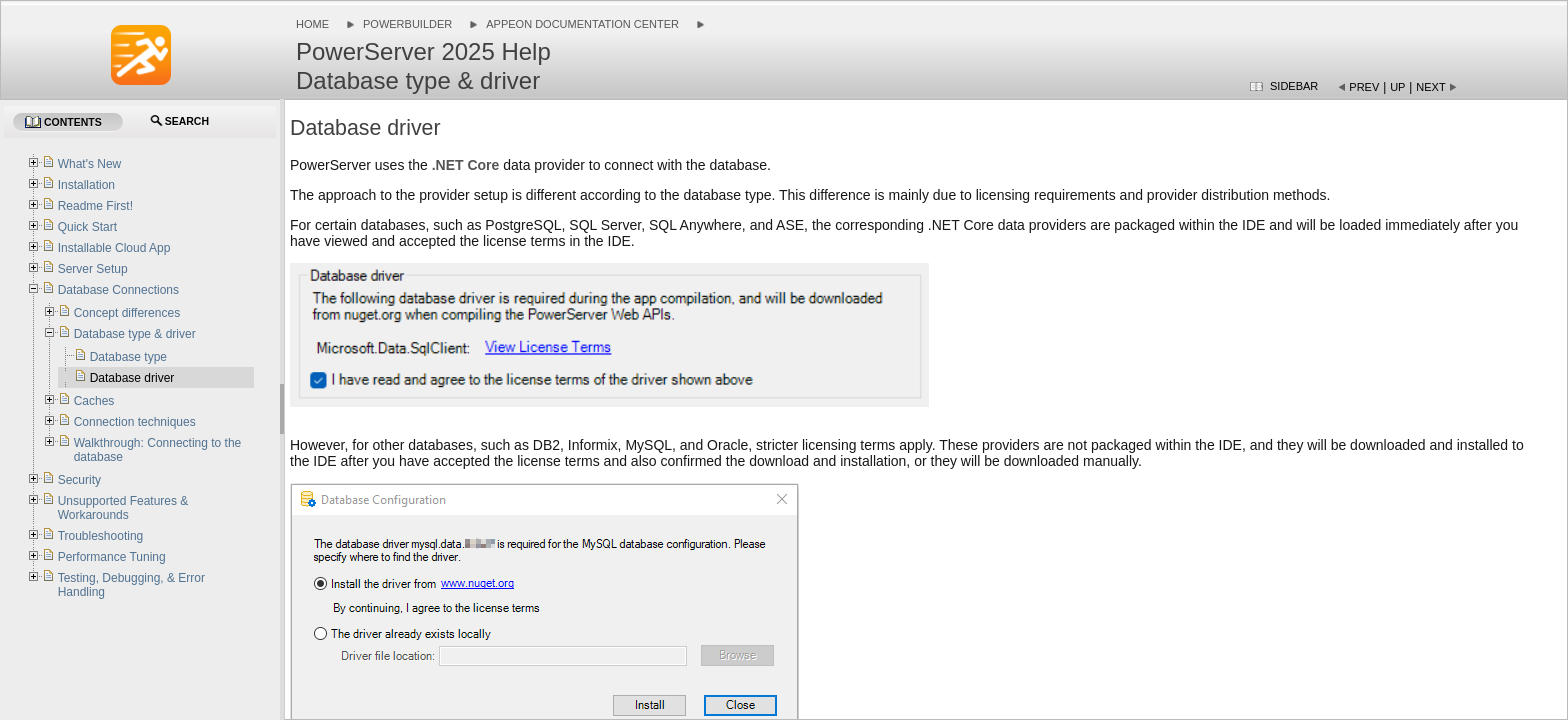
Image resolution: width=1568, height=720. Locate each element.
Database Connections (118, 290)
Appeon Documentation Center (582, 24)
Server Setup (93, 269)
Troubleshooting (101, 536)
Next (1430, 87)
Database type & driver (135, 334)
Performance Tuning (112, 557)
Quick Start (87, 227)
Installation (86, 185)
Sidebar (1294, 86)
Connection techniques (135, 422)
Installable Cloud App (114, 248)
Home (312, 24)
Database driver (132, 378)
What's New (90, 164)
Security (79, 480)
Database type (128, 357)
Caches (94, 401)
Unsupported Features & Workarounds (123, 508)
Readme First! (95, 206)
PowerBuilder (407, 24)
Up (1397, 87)
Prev (1364, 87)
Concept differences (127, 313)
